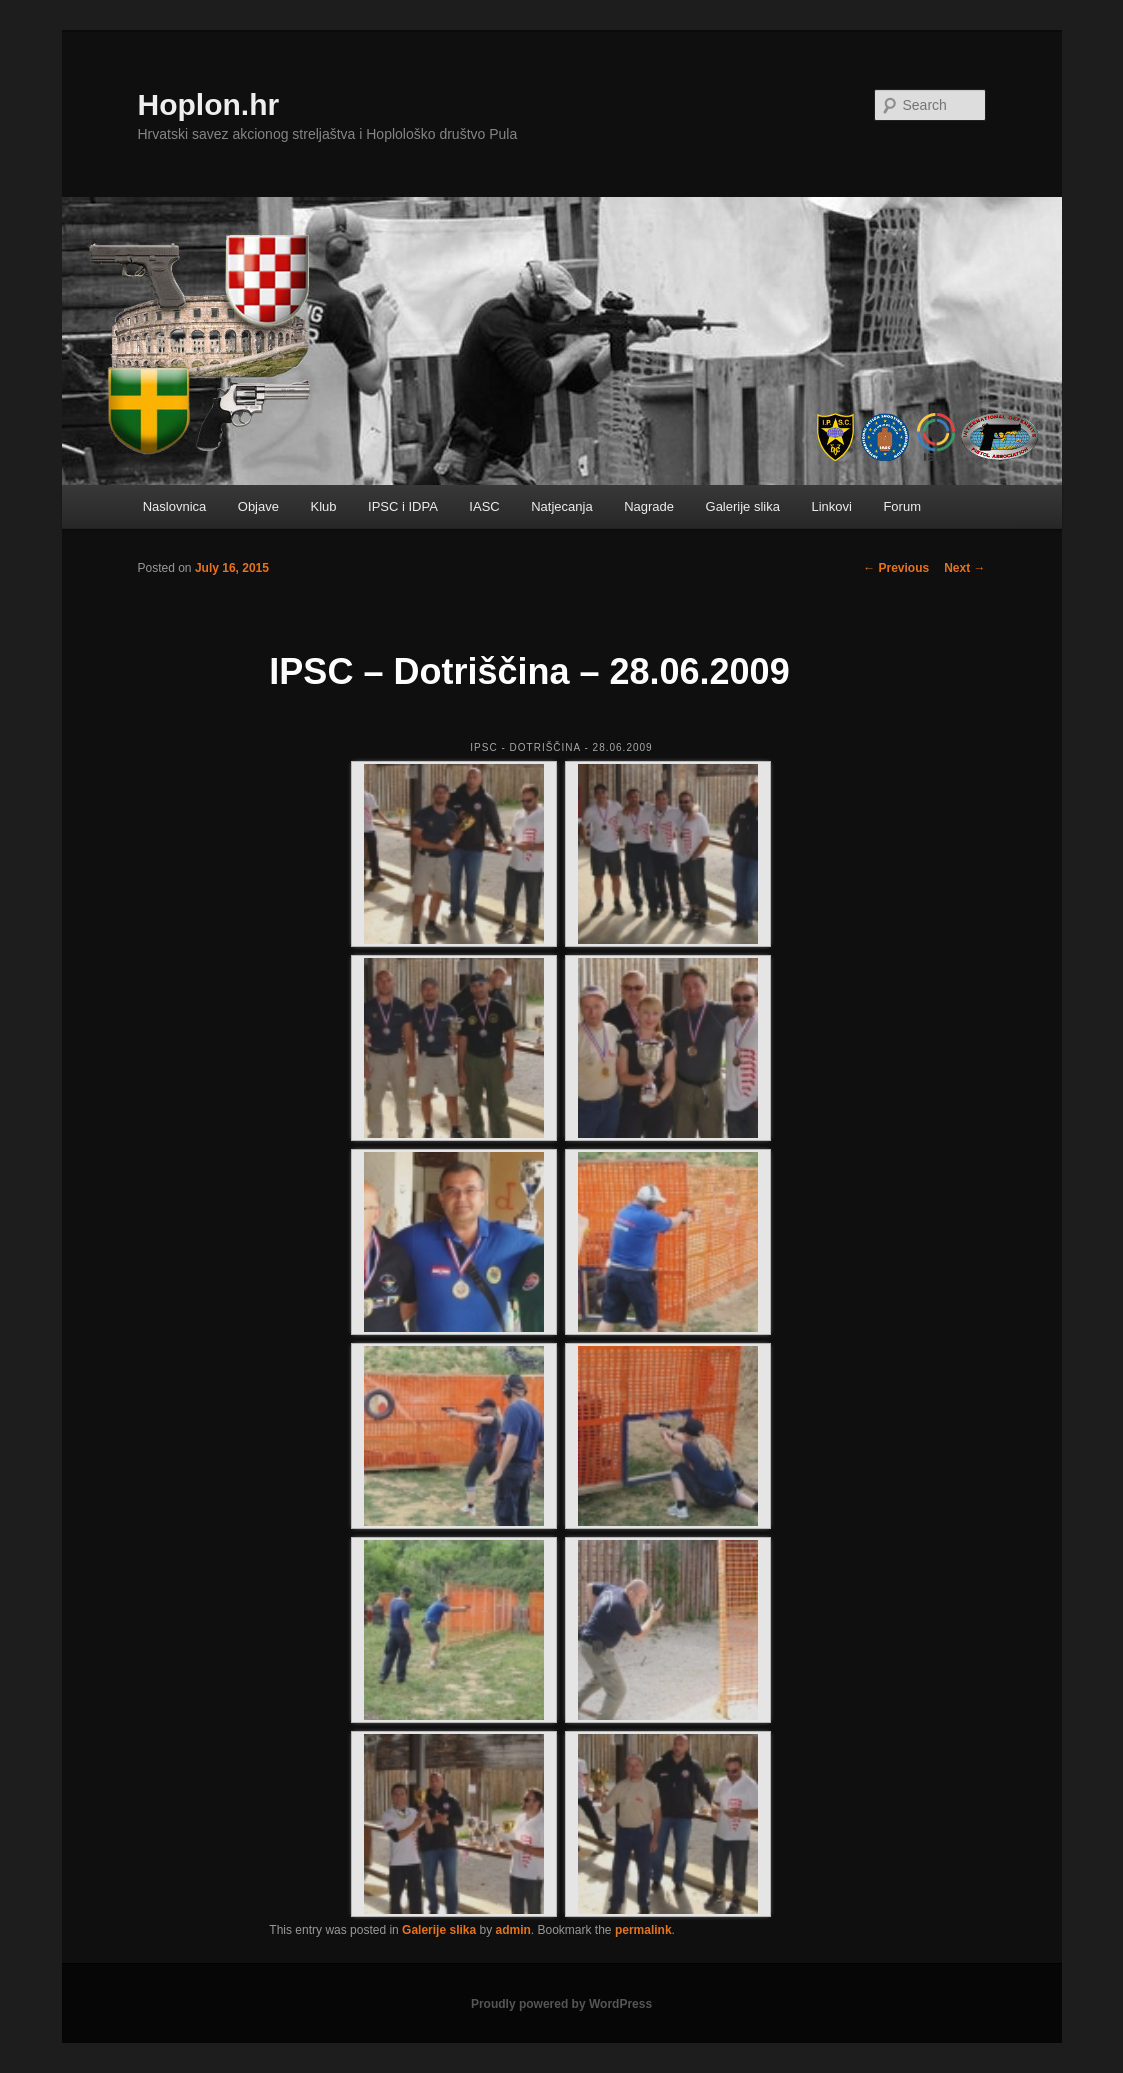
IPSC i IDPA (403, 506)
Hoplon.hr (209, 104)
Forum (902, 506)
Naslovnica (175, 506)
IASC (484, 506)
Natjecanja (561, 506)
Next (964, 568)
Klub (323, 506)
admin (513, 1930)
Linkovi (831, 506)
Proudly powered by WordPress (561, 2004)
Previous (896, 568)
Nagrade (649, 506)
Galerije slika (743, 506)
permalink (643, 1930)
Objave (258, 506)
